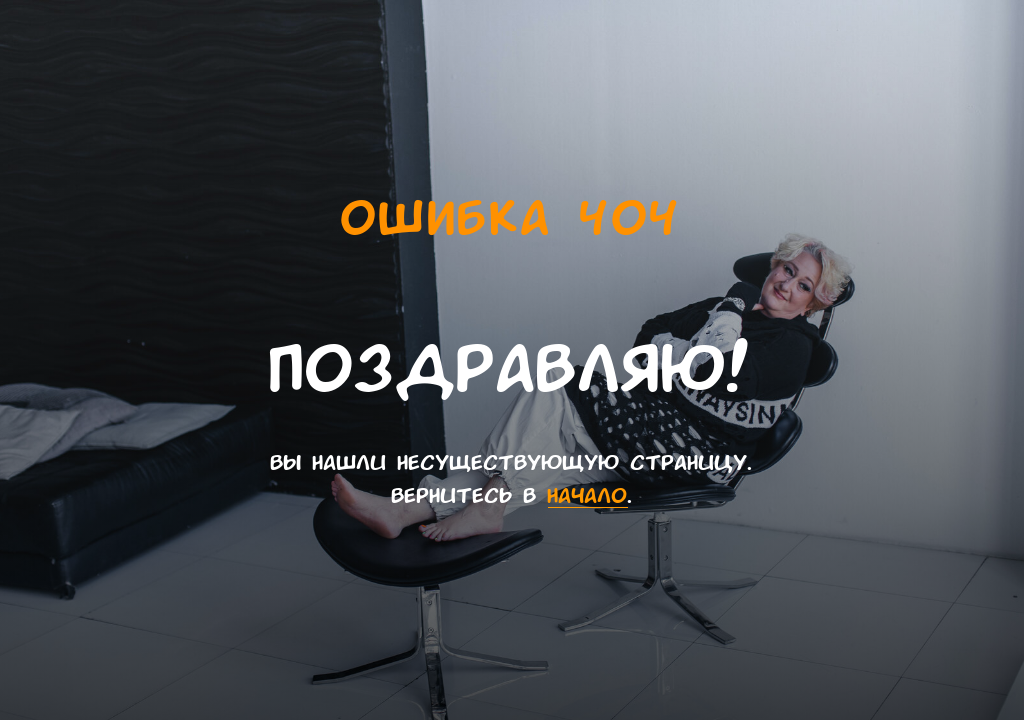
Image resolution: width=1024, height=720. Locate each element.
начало (588, 495)
